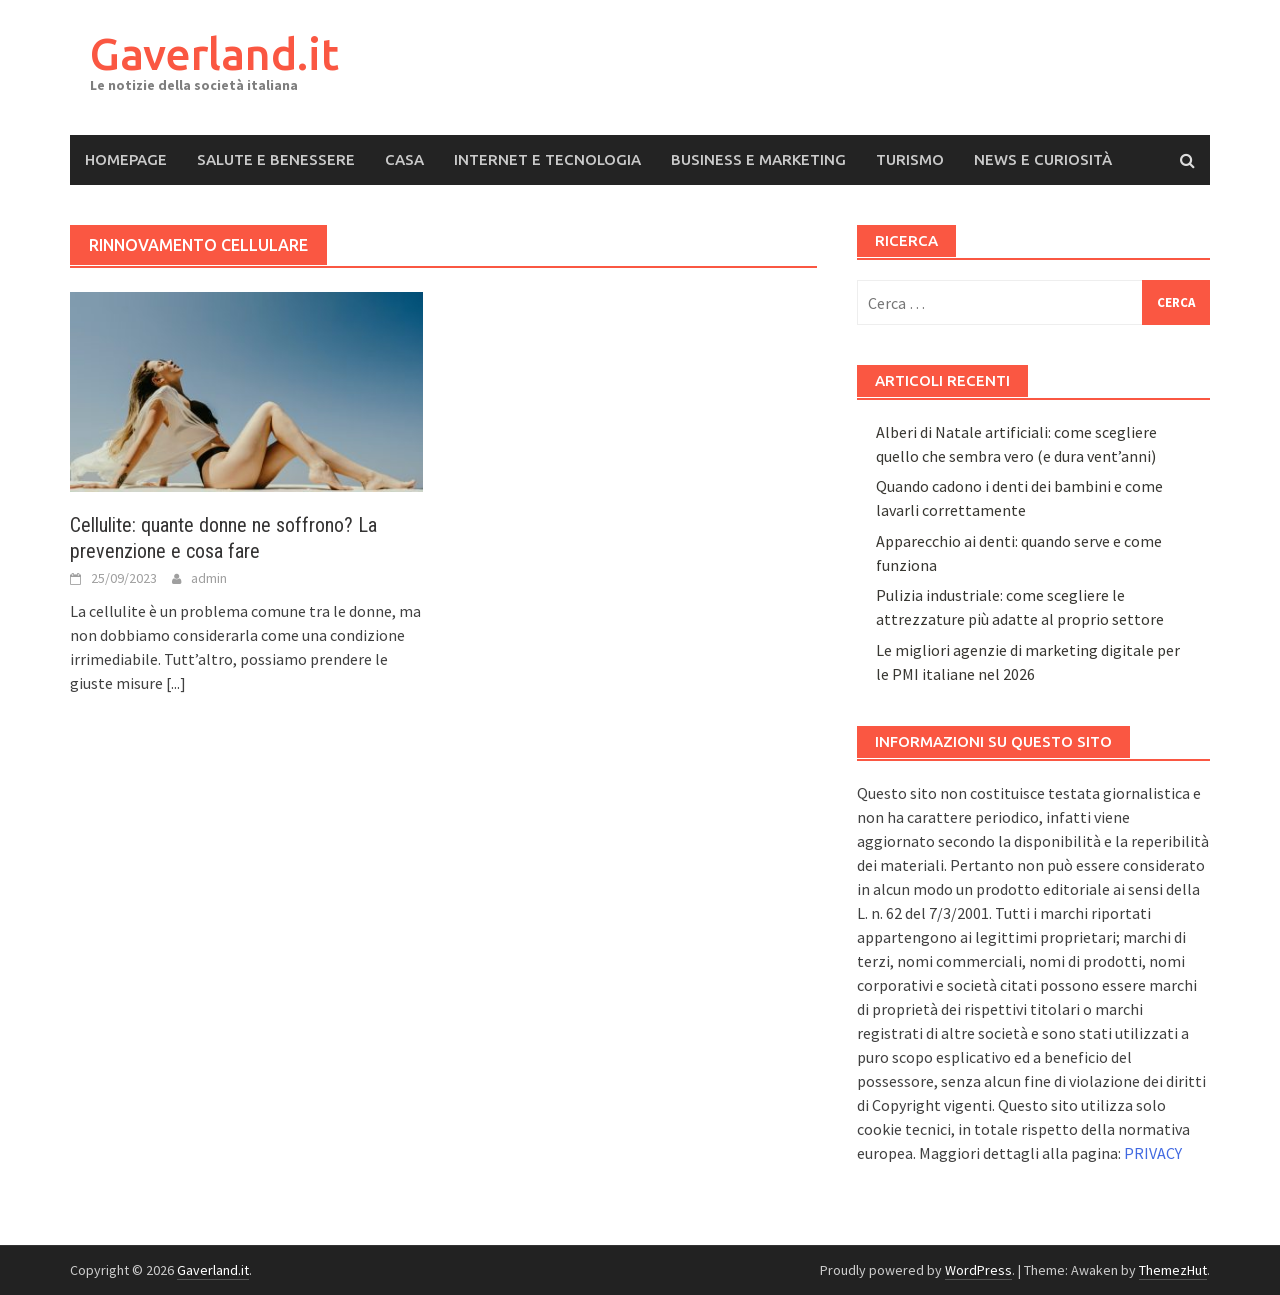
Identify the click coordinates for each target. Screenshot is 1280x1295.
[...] (176, 683)
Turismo (910, 159)
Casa (404, 159)
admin (209, 578)
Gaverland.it (214, 53)
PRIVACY (1153, 1153)
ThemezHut (1173, 1270)
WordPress (978, 1270)
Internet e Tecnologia (547, 159)
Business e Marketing (758, 159)
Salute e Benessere (276, 159)
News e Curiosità (1043, 159)
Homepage (126, 159)
